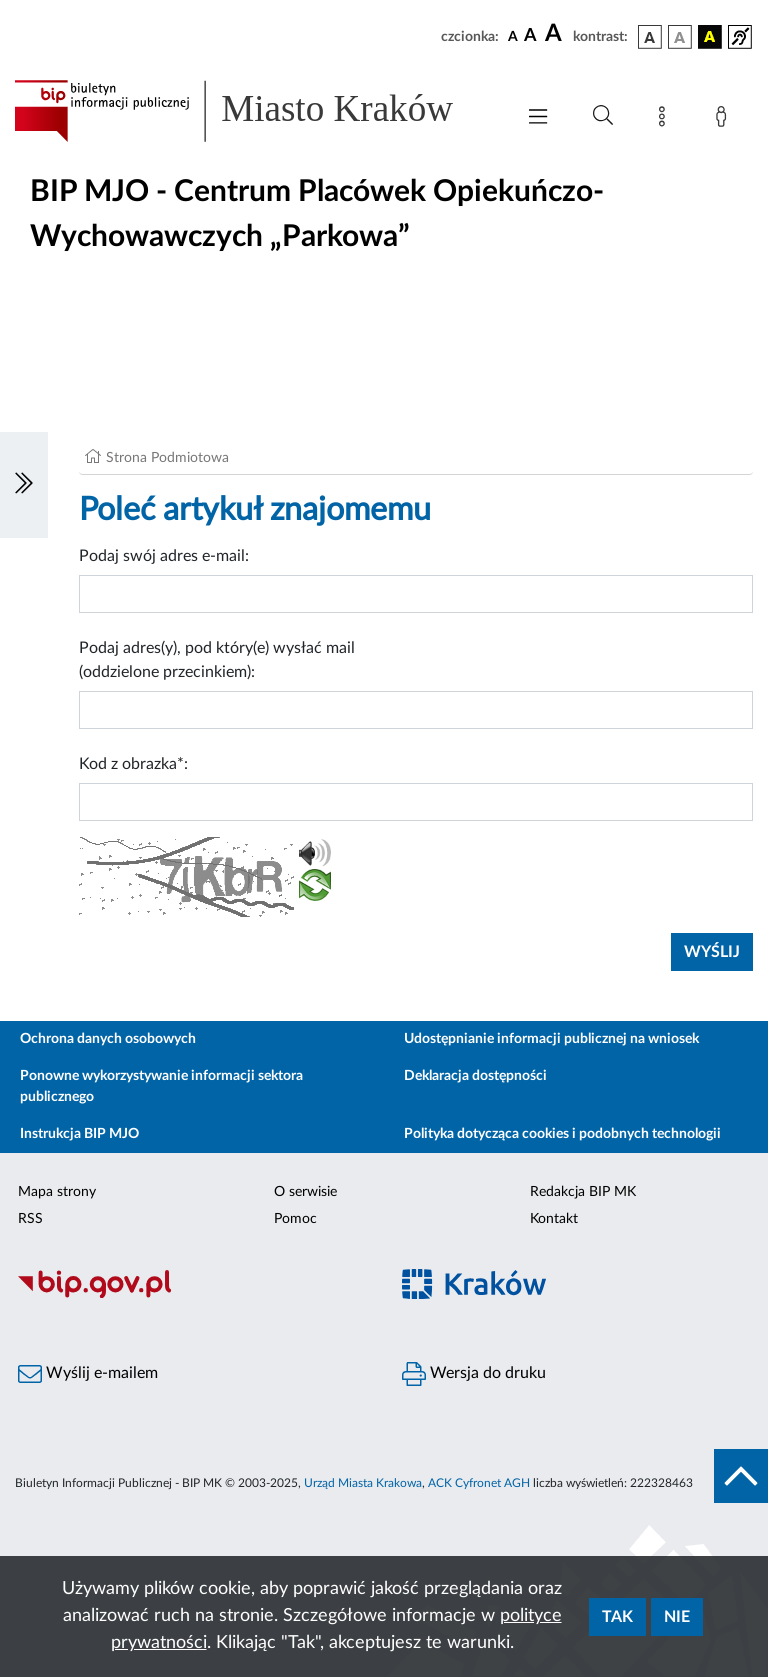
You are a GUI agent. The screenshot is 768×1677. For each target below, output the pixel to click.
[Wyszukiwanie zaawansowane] (603, 116)
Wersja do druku (474, 1374)
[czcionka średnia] (530, 36)
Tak (617, 1617)
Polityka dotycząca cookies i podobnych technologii (562, 1134)
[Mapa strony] (666, 120)
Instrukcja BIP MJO (79, 1134)
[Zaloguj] (725, 120)
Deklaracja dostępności (475, 1076)
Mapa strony (57, 1192)
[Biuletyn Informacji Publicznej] (192, 1295)
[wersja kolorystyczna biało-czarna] (680, 37)
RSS (30, 1219)
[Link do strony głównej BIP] (254, 111)
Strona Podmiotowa (167, 458)
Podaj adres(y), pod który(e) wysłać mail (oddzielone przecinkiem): (217, 660)
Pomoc (295, 1219)
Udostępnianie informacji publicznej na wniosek (551, 1039)
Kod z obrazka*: (133, 764)
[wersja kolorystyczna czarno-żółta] (710, 37)
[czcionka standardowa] (513, 36)
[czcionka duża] (556, 34)
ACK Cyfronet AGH (479, 1483)
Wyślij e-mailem (88, 1374)
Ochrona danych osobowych (108, 1039)
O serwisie (305, 1192)
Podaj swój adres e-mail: (164, 556)
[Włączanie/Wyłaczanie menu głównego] (538, 118)
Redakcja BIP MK (583, 1192)
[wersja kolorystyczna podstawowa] (650, 37)
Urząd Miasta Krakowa (363, 1483)
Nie (677, 1617)
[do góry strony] (741, 1476)
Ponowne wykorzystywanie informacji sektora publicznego (161, 1086)
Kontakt (554, 1219)
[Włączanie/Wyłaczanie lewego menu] (24, 485)
